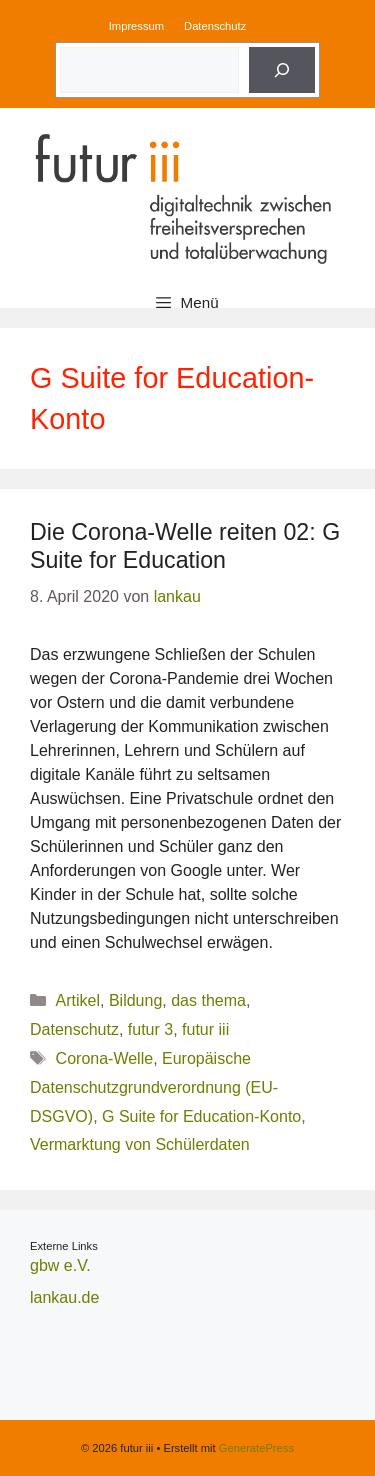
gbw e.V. (60, 1265)
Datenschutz (215, 26)
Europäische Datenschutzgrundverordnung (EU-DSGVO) (154, 1087)
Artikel (78, 1000)
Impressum (136, 26)
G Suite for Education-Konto (201, 1116)
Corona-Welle (105, 1058)
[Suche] (282, 70)
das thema (208, 1000)
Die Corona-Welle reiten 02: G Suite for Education (185, 546)
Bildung (135, 1000)
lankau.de (64, 1297)
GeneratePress (256, 1448)
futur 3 (150, 1029)
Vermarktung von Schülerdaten (140, 1144)
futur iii (205, 1029)
